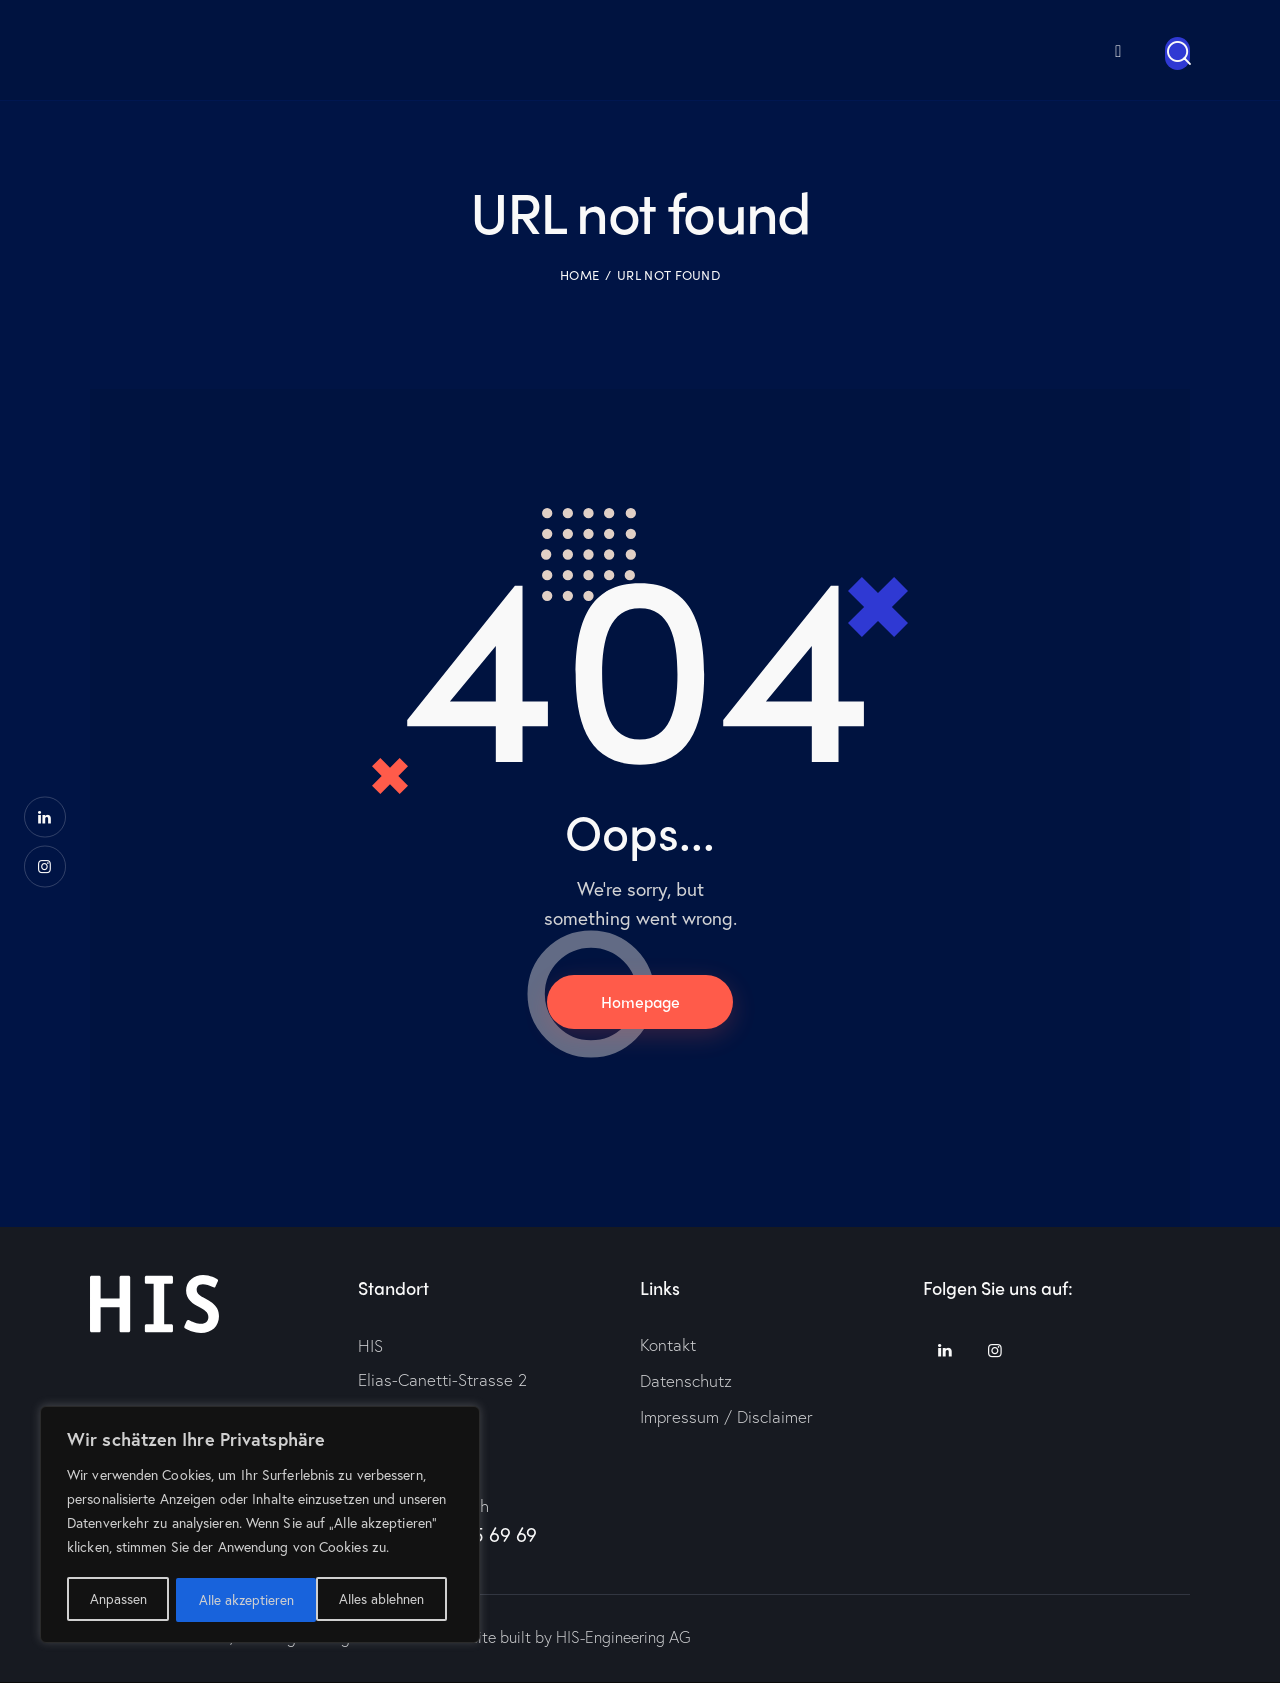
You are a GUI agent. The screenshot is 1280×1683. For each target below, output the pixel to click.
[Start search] (1177, 52)
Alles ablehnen (241, 1599)
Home (579, 274)
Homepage (640, 1001)
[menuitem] (1089, 49)
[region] (260, 1526)
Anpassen (117, 1599)
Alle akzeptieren (383, 1599)
